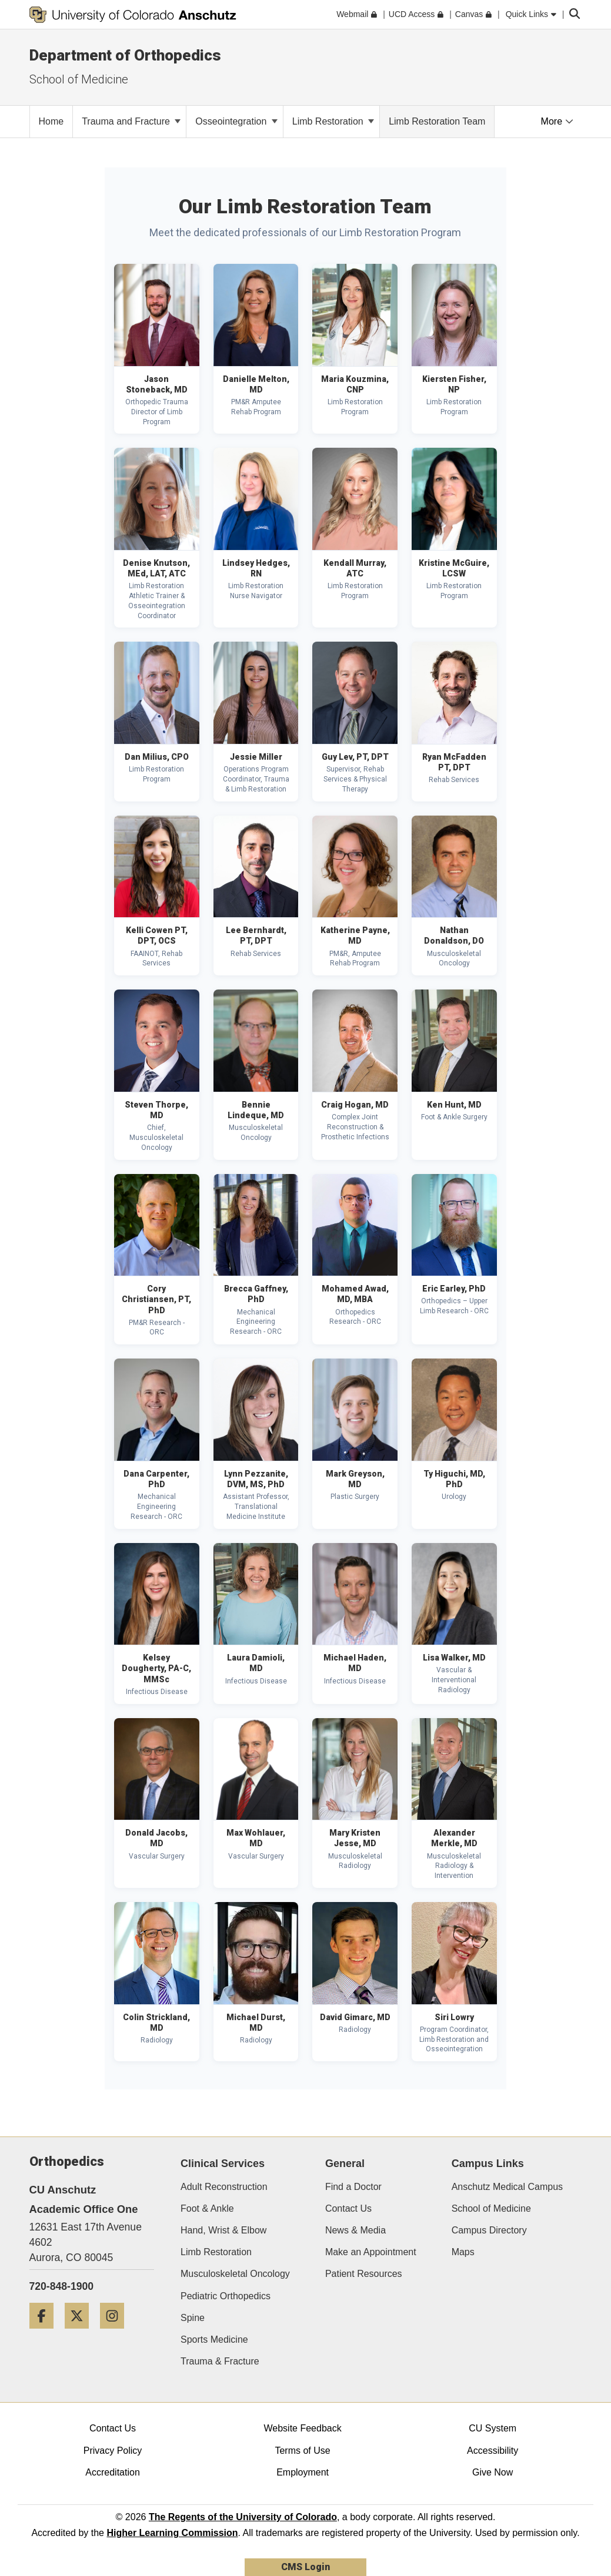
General (345, 2163)
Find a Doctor (353, 2187)
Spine (193, 2318)
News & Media (355, 2230)
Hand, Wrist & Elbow (223, 2230)
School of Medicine (491, 2208)
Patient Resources (363, 2274)
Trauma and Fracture (131, 121)
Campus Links (488, 2163)
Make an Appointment (370, 2252)
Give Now (492, 2472)
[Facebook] (45, 2333)
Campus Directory (489, 2230)
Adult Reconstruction (224, 2187)
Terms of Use (302, 2451)
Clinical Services (223, 2163)
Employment (302, 2472)
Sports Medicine (214, 2339)
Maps (463, 2252)
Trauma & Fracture (220, 2361)
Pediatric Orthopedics (226, 2296)
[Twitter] (81, 2333)
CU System (492, 2428)
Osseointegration (236, 121)
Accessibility (492, 2451)
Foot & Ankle (207, 2208)
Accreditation (112, 2472)
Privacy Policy (113, 2451)
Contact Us (348, 2208)
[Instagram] (116, 2333)
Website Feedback (302, 2428)
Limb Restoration (333, 121)
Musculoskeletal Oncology (235, 2274)
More (557, 121)
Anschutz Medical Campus (507, 2187)
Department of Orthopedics (125, 55)
